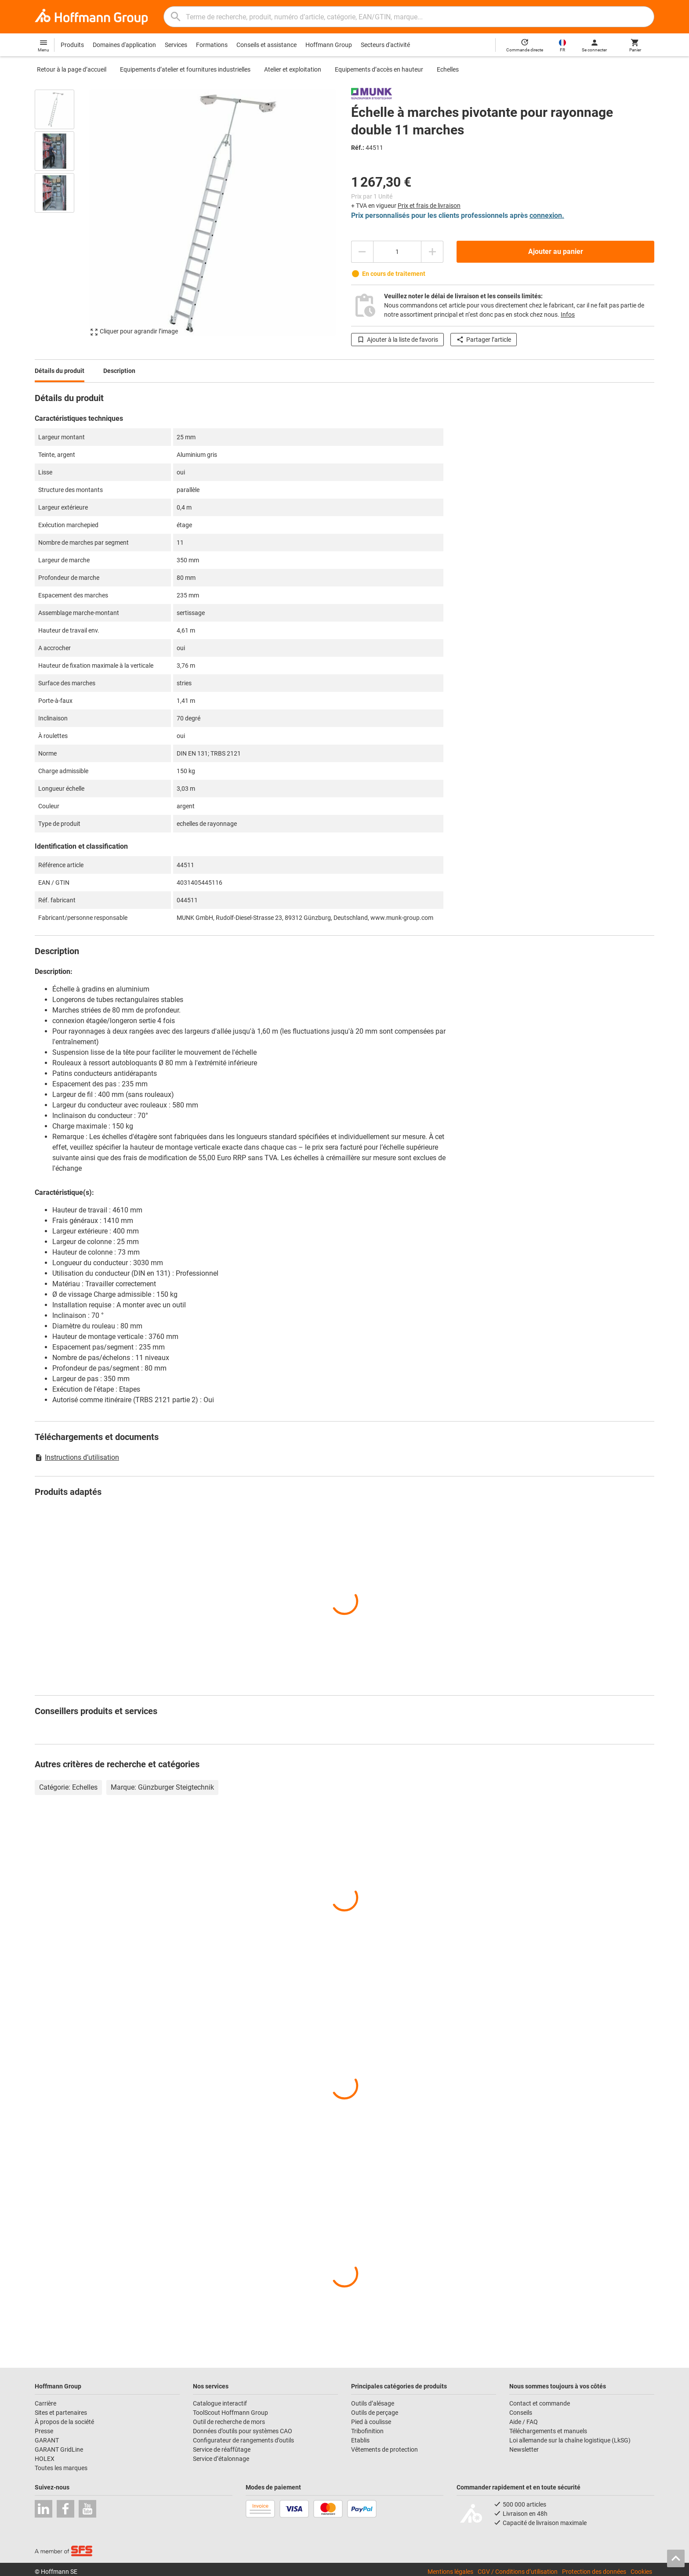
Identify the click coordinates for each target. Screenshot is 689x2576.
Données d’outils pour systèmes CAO (242, 2431)
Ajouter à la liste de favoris (397, 340)
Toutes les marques (61, 2467)
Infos (568, 314)
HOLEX (44, 2458)
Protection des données (594, 2571)
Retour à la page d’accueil (71, 69)
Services (176, 44)
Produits (72, 44)
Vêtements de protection (384, 2449)
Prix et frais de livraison (429, 205)
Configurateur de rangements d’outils (243, 2440)
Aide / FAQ (523, 2421)
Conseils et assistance (266, 44)
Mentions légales (450, 2571)
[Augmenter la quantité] (432, 252)
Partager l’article (483, 340)
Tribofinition (367, 2431)
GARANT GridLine (59, 2449)
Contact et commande (539, 2403)
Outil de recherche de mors (229, 2421)
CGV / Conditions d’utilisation (518, 2571)
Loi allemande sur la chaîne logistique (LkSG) (570, 2440)
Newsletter (524, 2449)
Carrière (45, 2403)
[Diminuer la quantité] (362, 252)
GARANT (47, 2440)
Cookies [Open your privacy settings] (641, 2571)
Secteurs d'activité (385, 44)
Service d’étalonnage (221, 2458)
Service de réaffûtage (221, 2449)
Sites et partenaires (61, 2412)
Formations (212, 44)
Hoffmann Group (328, 44)
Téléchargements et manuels (548, 2431)
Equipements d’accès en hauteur (379, 69)
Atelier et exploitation (292, 69)
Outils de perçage (374, 2412)
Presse (44, 2431)
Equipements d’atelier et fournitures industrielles (185, 69)
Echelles (448, 69)
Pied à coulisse (371, 2421)
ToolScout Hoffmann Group (230, 2412)
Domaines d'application (124, 44)
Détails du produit (59, 370)
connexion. (546, 215)
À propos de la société (64, 2421)
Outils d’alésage (372, 2403)
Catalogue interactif (220, 2403)
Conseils (520, 2412)
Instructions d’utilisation (77, 1457)
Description (119, 370)
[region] (61, 212)
